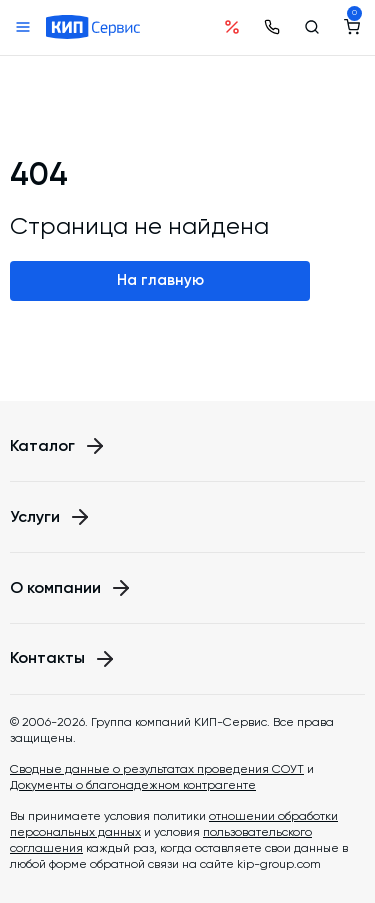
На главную (160, 280)
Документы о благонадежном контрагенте (133, 785)
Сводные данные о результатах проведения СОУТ (157, 769)
